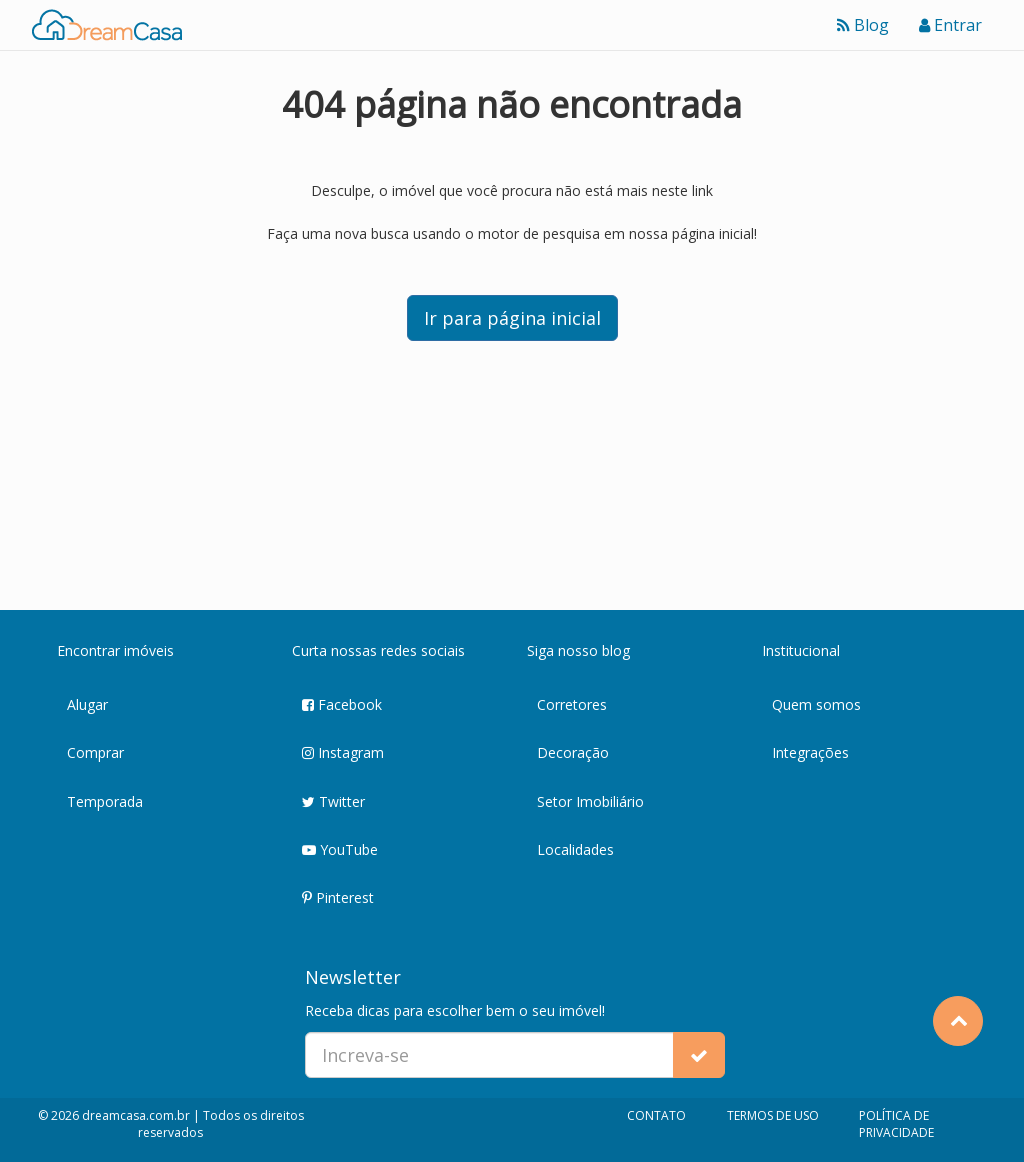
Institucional (801, 650)
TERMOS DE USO (773, 1115)
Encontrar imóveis (115, 650)
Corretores (572, 704)
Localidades (575, 849)
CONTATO (656, 1115)
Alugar (87, 704)
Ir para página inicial (512, 318)
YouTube (340, 850)
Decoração (573, 752)
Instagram (343, 753)
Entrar (950, 25)
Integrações (810, 752)
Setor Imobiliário (590, 801)
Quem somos (816, 704)
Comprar (95, 752)
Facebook (342, 705)
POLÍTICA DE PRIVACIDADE (896, 1124)
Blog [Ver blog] (863, 25)
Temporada (105, 801)
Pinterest (338, 898)
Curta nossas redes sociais (378, 650)
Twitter (333, 802)
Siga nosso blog (578, 650)
